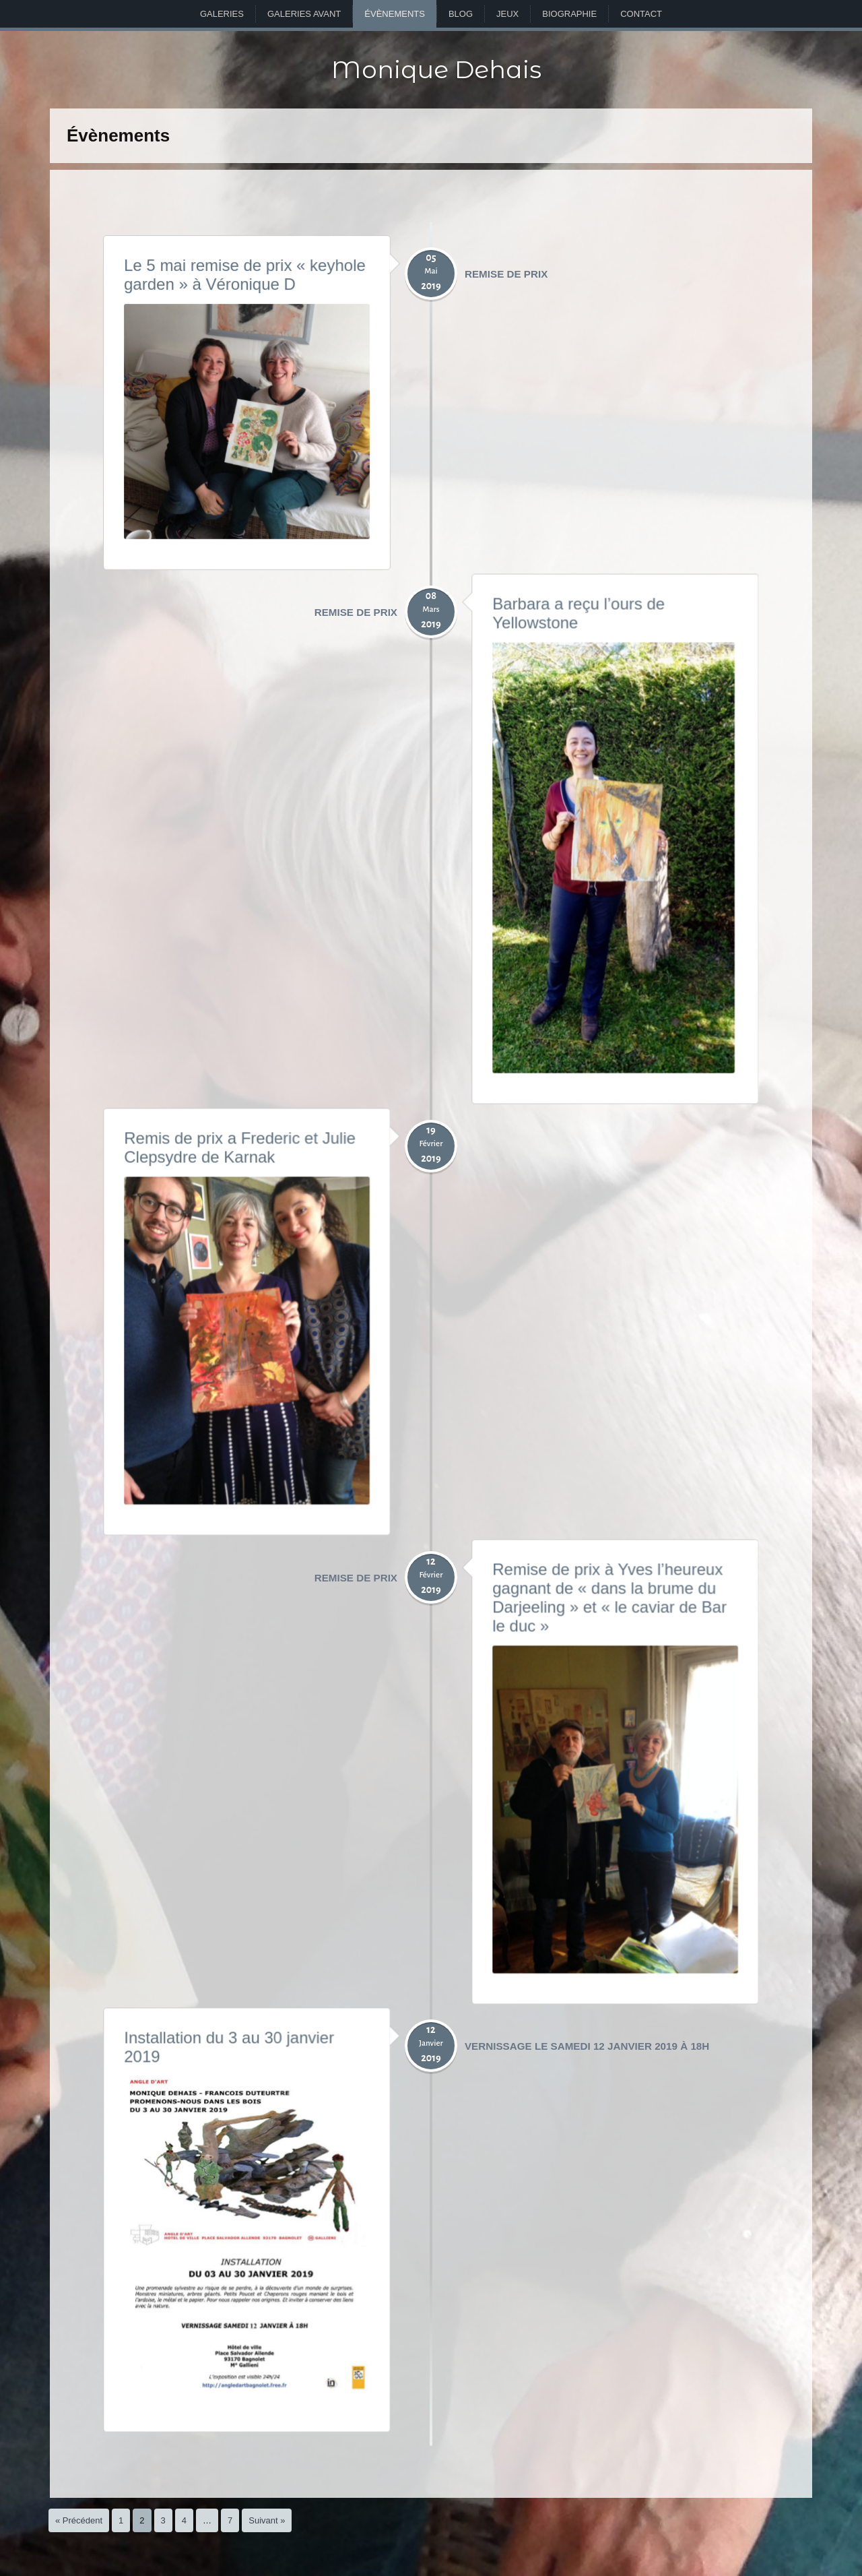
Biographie (569, 14)
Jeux (507, 14)
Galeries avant (304, 14)
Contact (641, 14)
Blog (461, 14)
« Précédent (78, 2520)
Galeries (222, 14)
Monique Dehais (436, 69)
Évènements (394, 14)
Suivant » (266, 2520)
